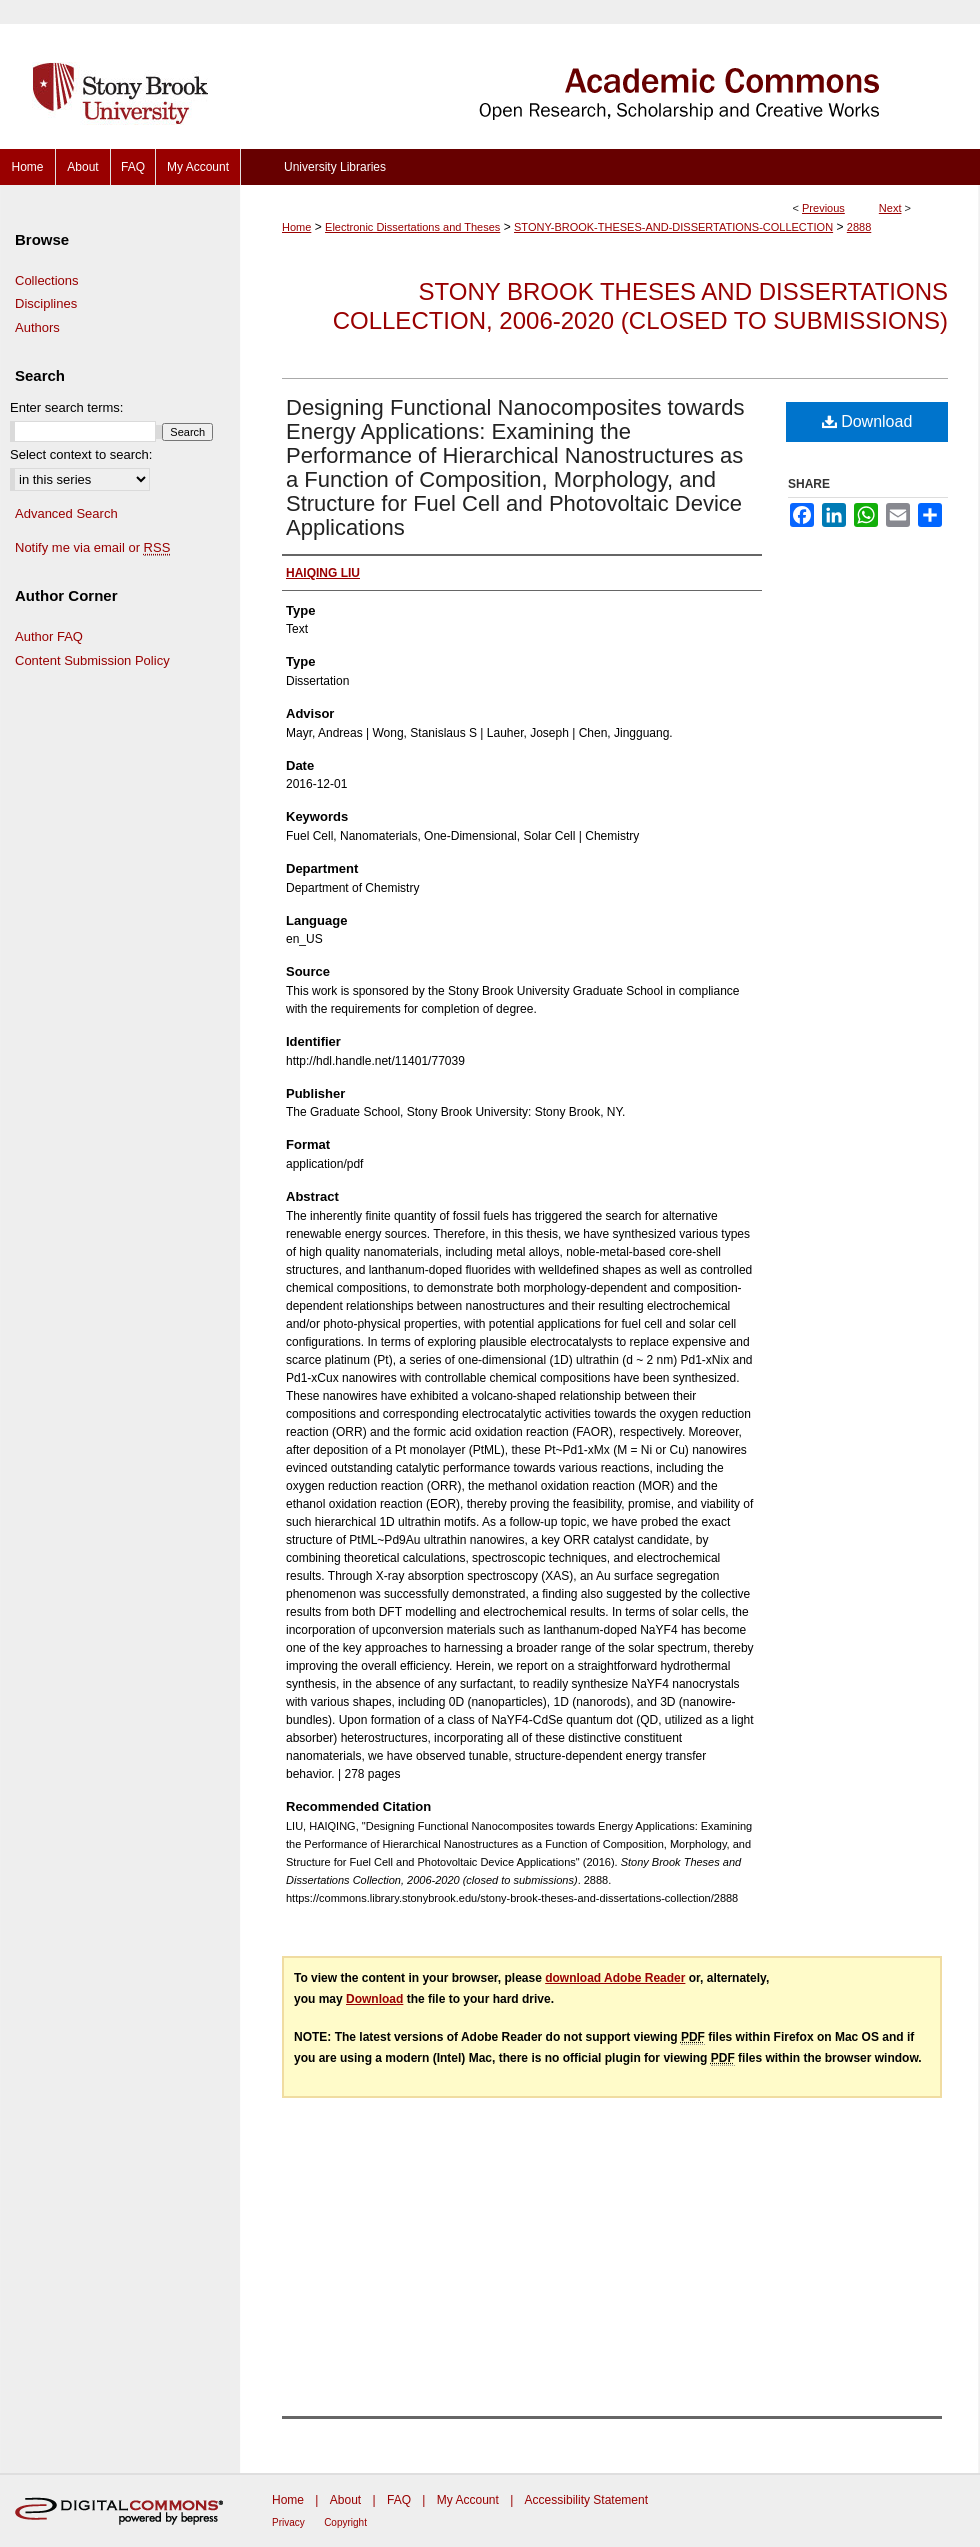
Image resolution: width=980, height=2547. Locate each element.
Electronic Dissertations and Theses (412, 227)
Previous (823, 208)
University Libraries (335, 167)
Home (296, 227)
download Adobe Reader (615, 1978)
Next (890, 208)
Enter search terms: (66, 407)
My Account (468, 2500)
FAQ (399, 2500)
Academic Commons (610, 74)
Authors (37, 327)
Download (867, 421)
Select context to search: (81, 454)
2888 (859, 227)
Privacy (288, 2522)
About (345, 2500)
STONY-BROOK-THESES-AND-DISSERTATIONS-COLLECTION (673, 227)
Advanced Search (66, 513)
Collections (47, 280)
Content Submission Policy (92, 660)
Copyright (345, 2522)
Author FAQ (49, 636)
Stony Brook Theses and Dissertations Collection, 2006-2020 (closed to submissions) (640, 306)
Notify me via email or (92, 548)
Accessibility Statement (586, 2500)
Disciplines (46, 303)
